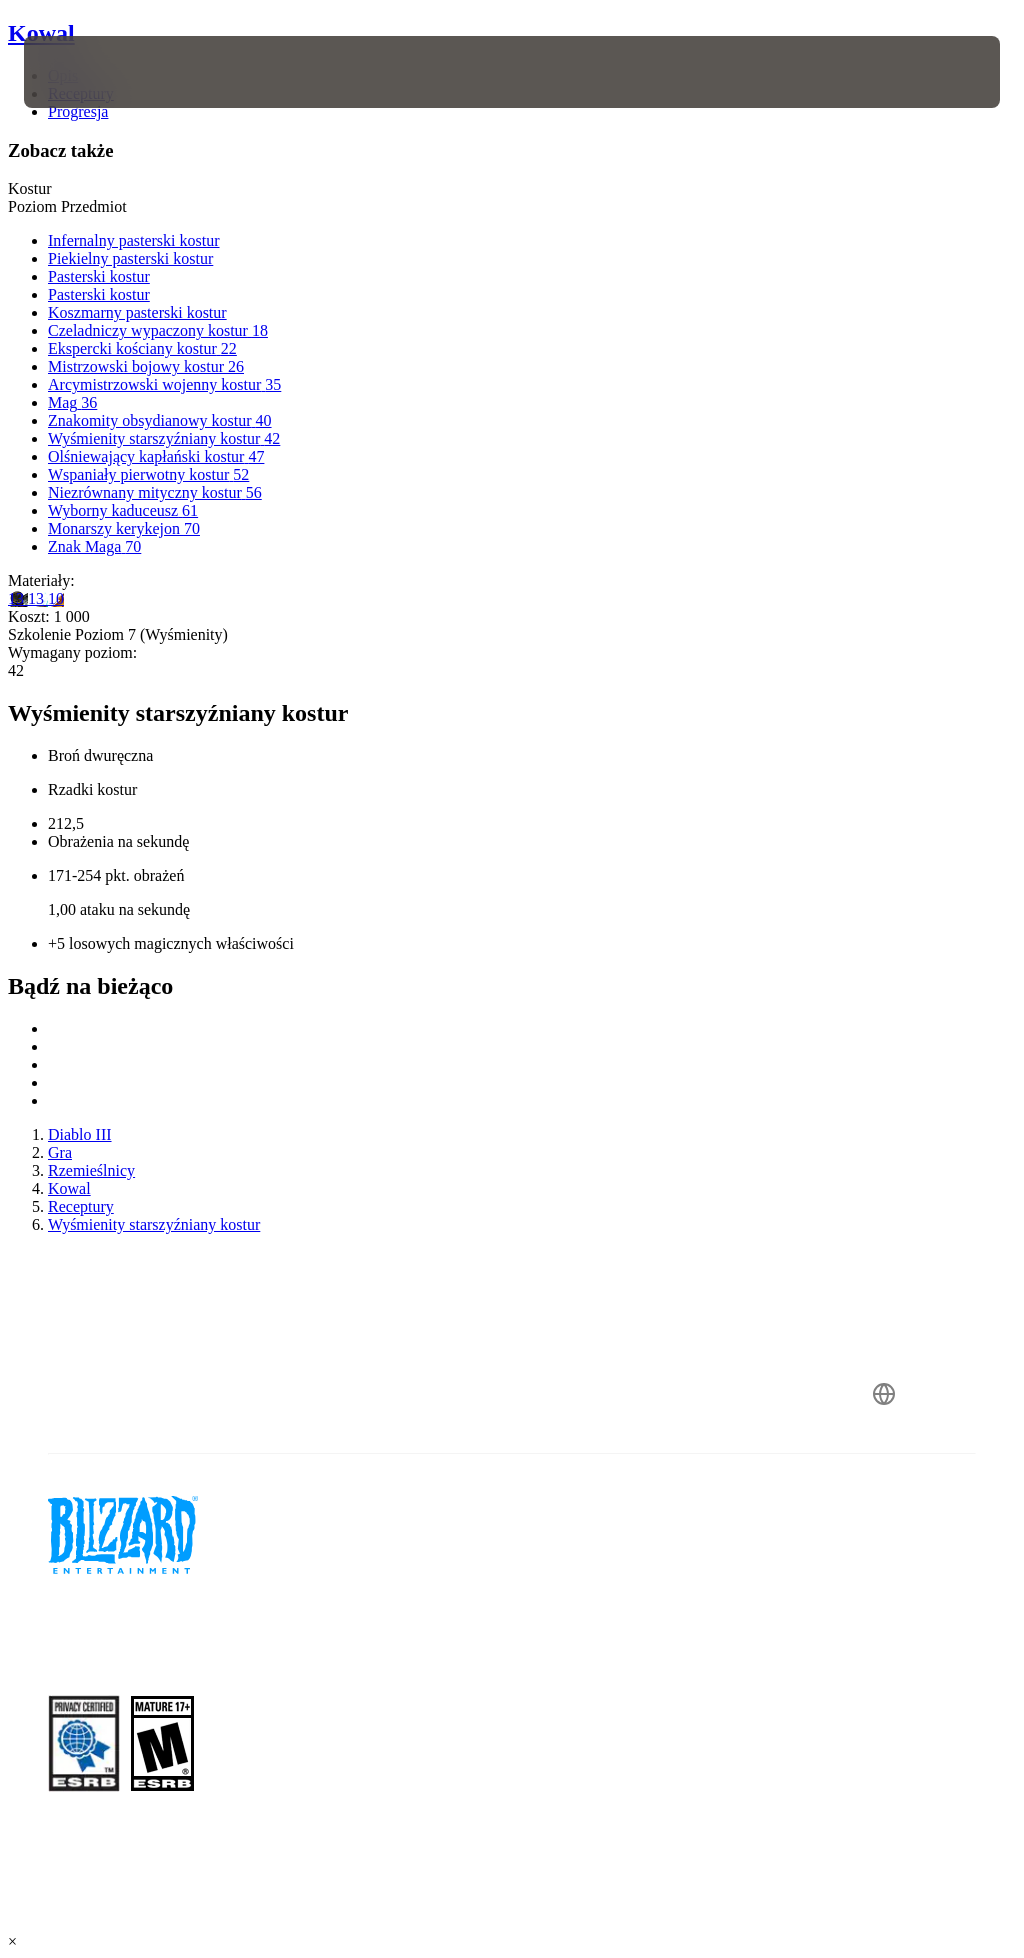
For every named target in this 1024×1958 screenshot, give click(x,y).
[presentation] (84, 72)
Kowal (41, 33)
